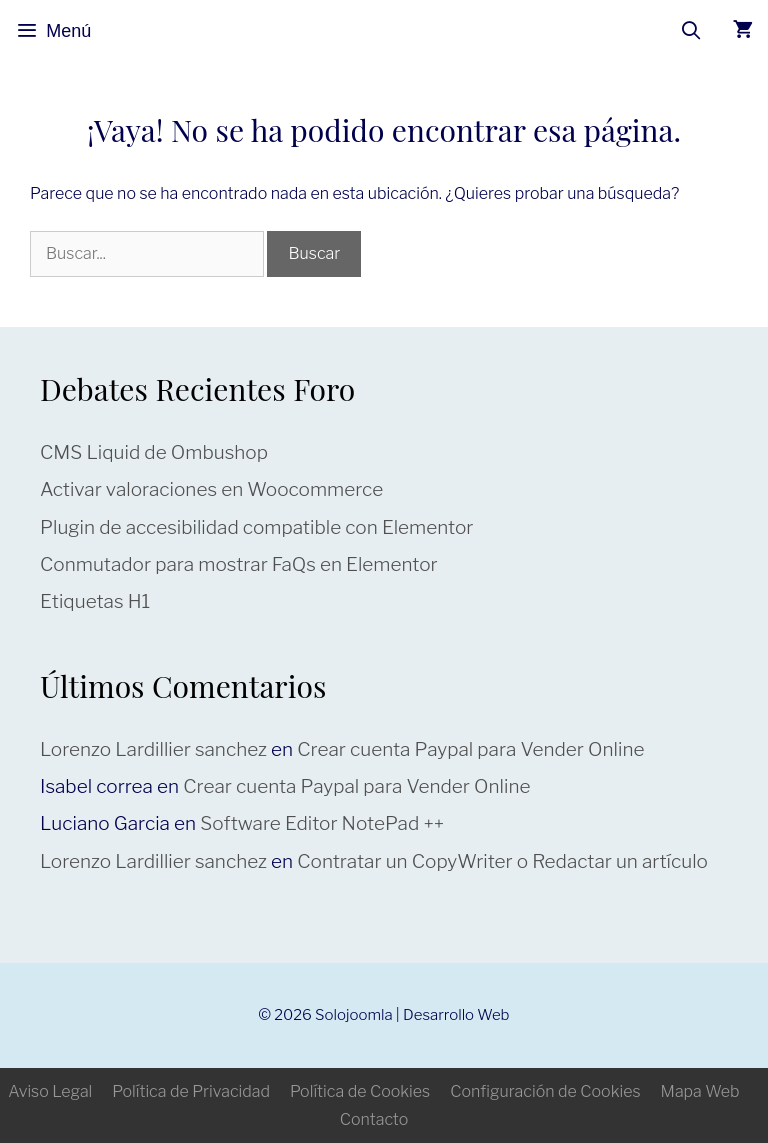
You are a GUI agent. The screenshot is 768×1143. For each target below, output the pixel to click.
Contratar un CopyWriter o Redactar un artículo (502, 861)
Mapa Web (700, 1091)
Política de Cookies (360, 1091)
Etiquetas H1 (95, 601)
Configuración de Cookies (545, 1091)
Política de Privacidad (191, 1091)
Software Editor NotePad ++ (322, 823)
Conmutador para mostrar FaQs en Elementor (239, 564)
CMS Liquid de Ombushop (154, 452)
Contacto (374, 1119)
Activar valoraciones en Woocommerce (211, 489)
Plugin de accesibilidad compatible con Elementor (256, 527)
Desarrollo (438, 1015)
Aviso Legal (50, 1091)
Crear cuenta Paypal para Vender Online (470, 749)
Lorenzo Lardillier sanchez (153, 749)
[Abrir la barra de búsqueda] (691, 31)
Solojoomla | (359, 1015)
